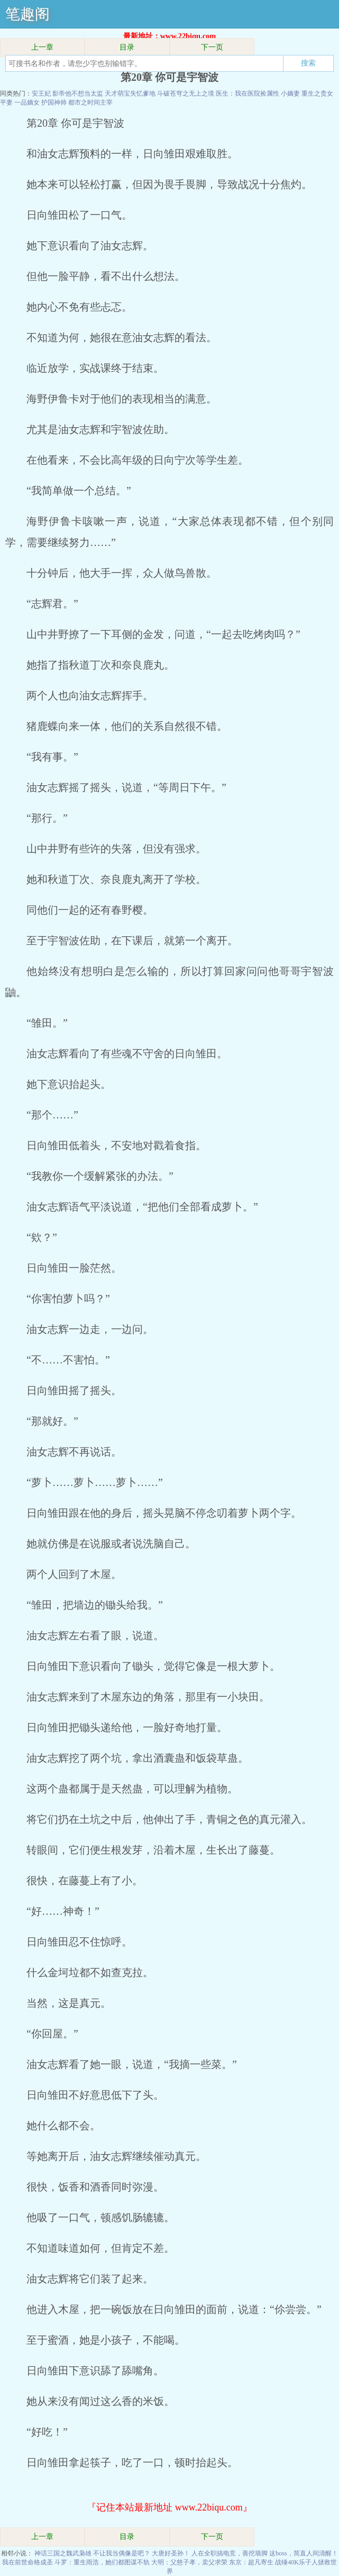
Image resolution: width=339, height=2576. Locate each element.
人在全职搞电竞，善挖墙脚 (229, 2553)
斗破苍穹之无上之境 (185, 93)
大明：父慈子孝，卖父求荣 (189, 2562)
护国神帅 (54, 102)
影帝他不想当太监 (77, 93)
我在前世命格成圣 (27, 2562)
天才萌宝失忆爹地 (130, 93)
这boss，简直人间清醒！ (303, 2553)
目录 (127, 47)
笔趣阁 (27, 14)
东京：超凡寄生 (251, 2562)
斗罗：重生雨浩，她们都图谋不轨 (102, 2562)
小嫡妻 (290, 93)
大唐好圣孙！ (171, 2553)
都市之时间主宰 (90, 102)
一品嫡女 (27, 102)
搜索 (308, 63)
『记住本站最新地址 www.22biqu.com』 (169, 2507)
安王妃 (41, 93)
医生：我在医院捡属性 (247, 93)
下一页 (212, 47)
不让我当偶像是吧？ (121, 2553)
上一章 (42, 47)
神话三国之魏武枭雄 (62, 2553)
